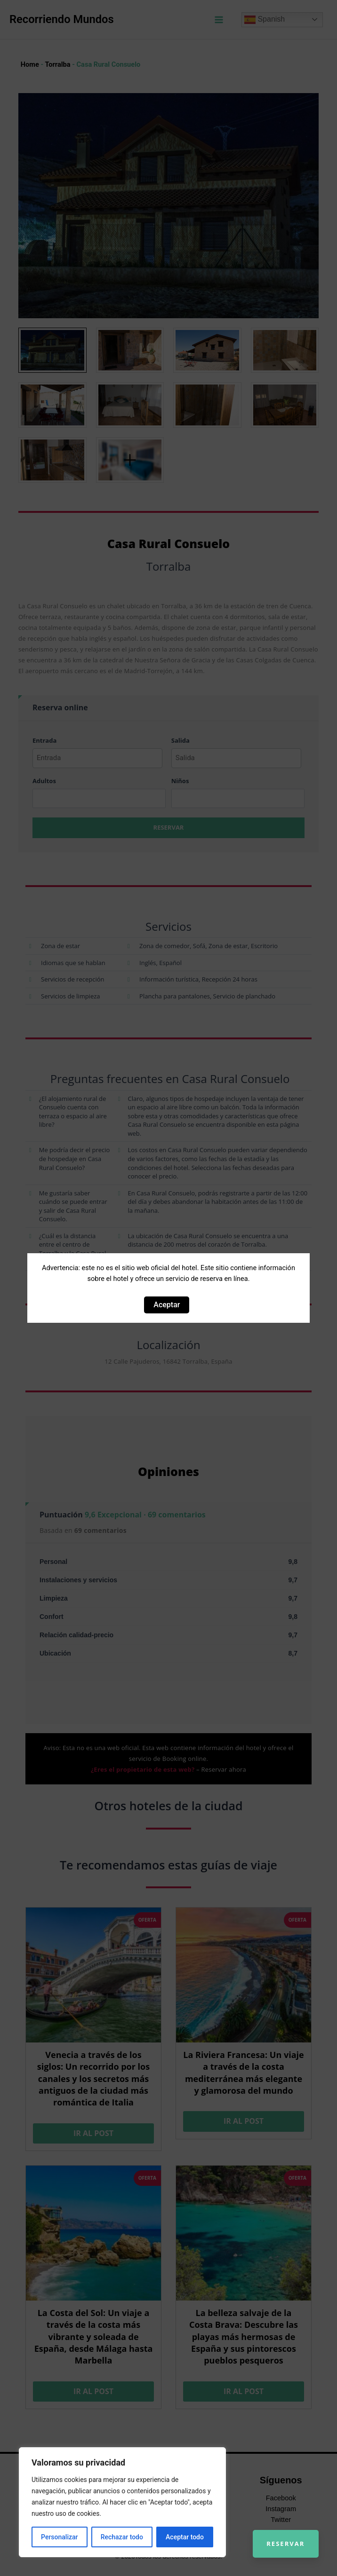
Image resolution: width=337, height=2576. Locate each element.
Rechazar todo (122, 2537)
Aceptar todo (185, 2537)
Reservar (285, 2543)
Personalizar (59, 2537)
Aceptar (166, 1304)
